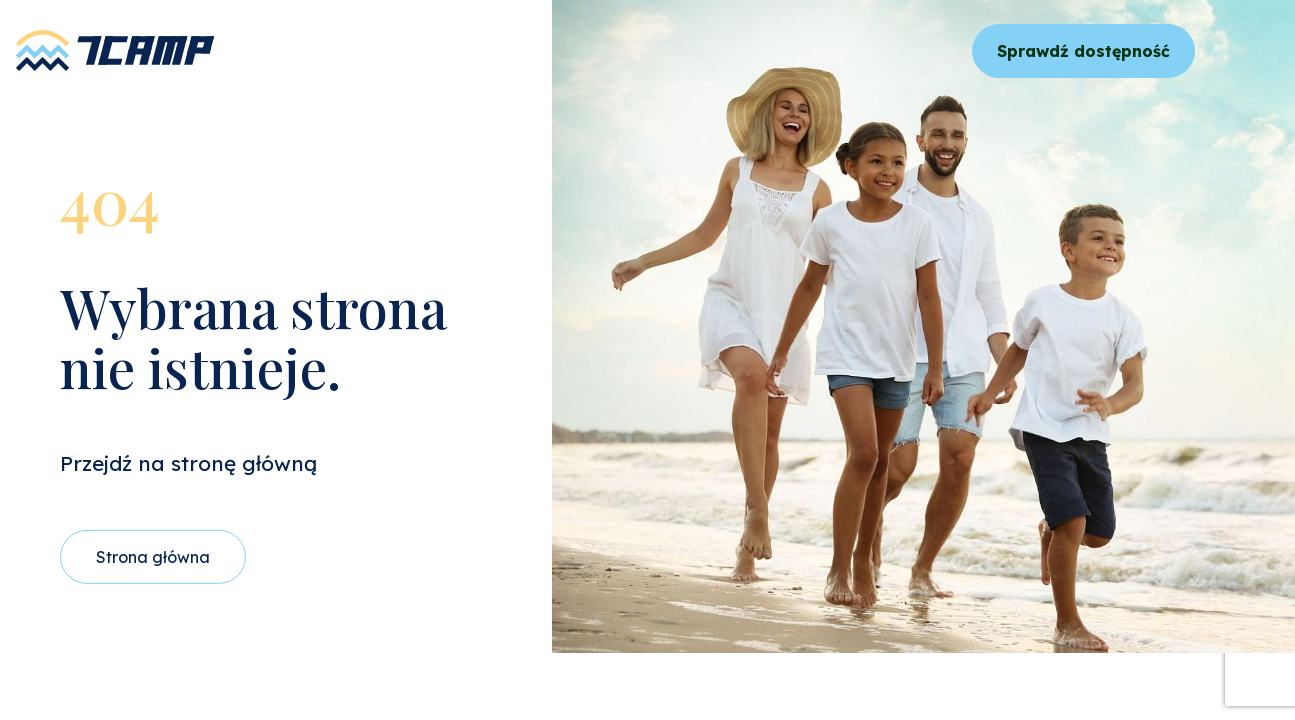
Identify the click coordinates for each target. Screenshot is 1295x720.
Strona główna (153, 557)
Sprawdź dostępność (1083, 51)
